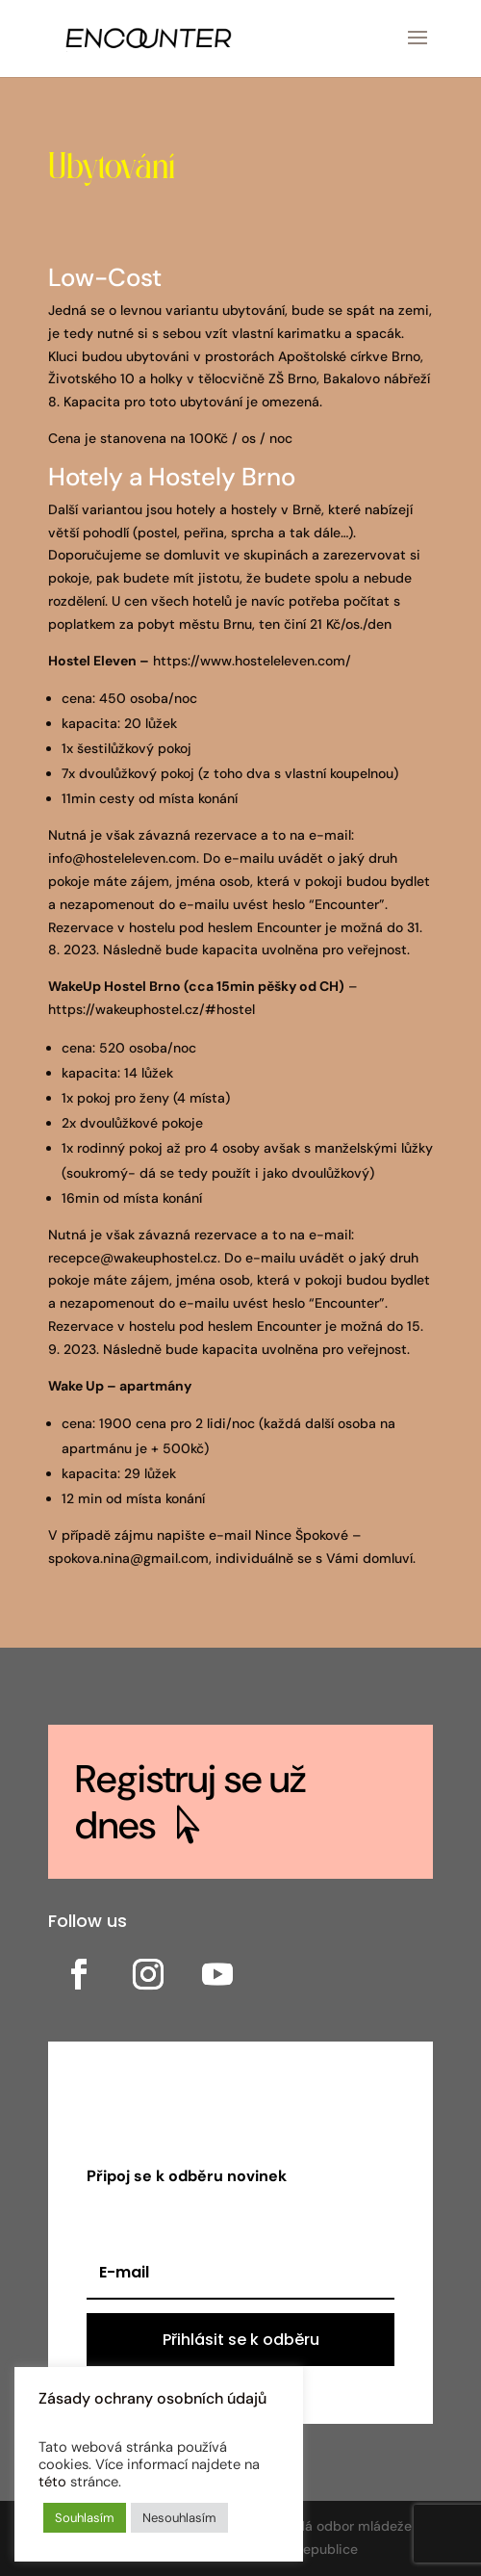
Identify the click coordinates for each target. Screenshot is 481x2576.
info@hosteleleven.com (122, 858)
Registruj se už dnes (190, 1802)
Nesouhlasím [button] (179, 2518)
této (52, 2481)
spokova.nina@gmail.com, (130, 1558)
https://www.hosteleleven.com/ (252, 660)
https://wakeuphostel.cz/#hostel (151, 1009)
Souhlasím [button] (84, 2518)
